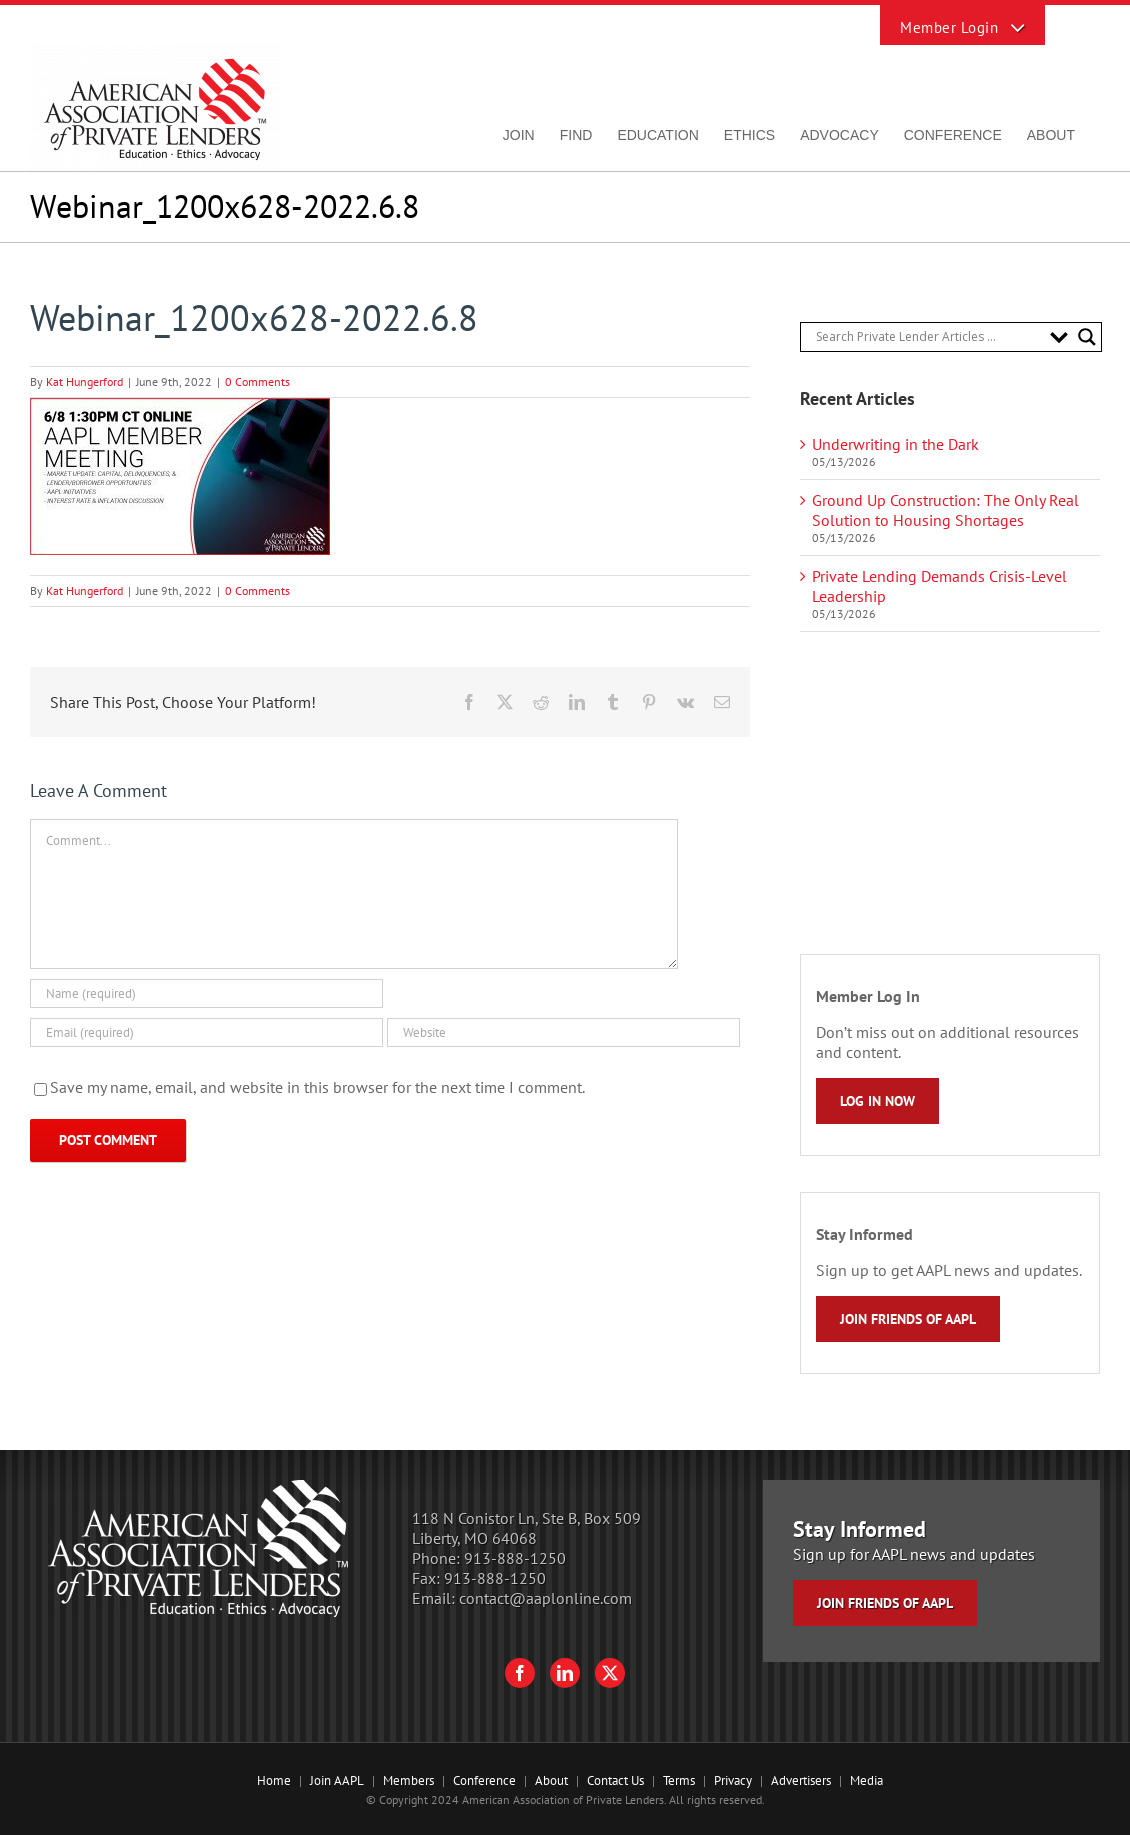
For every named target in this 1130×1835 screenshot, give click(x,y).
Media (866, 1780)
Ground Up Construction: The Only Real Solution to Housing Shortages (945, 510)
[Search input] (928, 337)
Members (408, 1780)
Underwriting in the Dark (895, 444)
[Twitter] (610, 1673)
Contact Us (615, 1780)
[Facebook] (520, 1673)
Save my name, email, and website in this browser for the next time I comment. (317, 1087)
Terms (679, 1780)
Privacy (733, 1780)
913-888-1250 (515, 1558)
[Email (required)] (206, 1032)
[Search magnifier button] (1087, 337)
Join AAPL (337, 1780)
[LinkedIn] (565, 1673)
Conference (484, 1780)
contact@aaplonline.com (545, 1598)
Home (274, 1780)
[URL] (563, 1032)
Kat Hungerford (84, 381)
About (551, 1780)
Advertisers (801, 1780)
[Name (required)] (206, 993)
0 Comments (257, 381)
